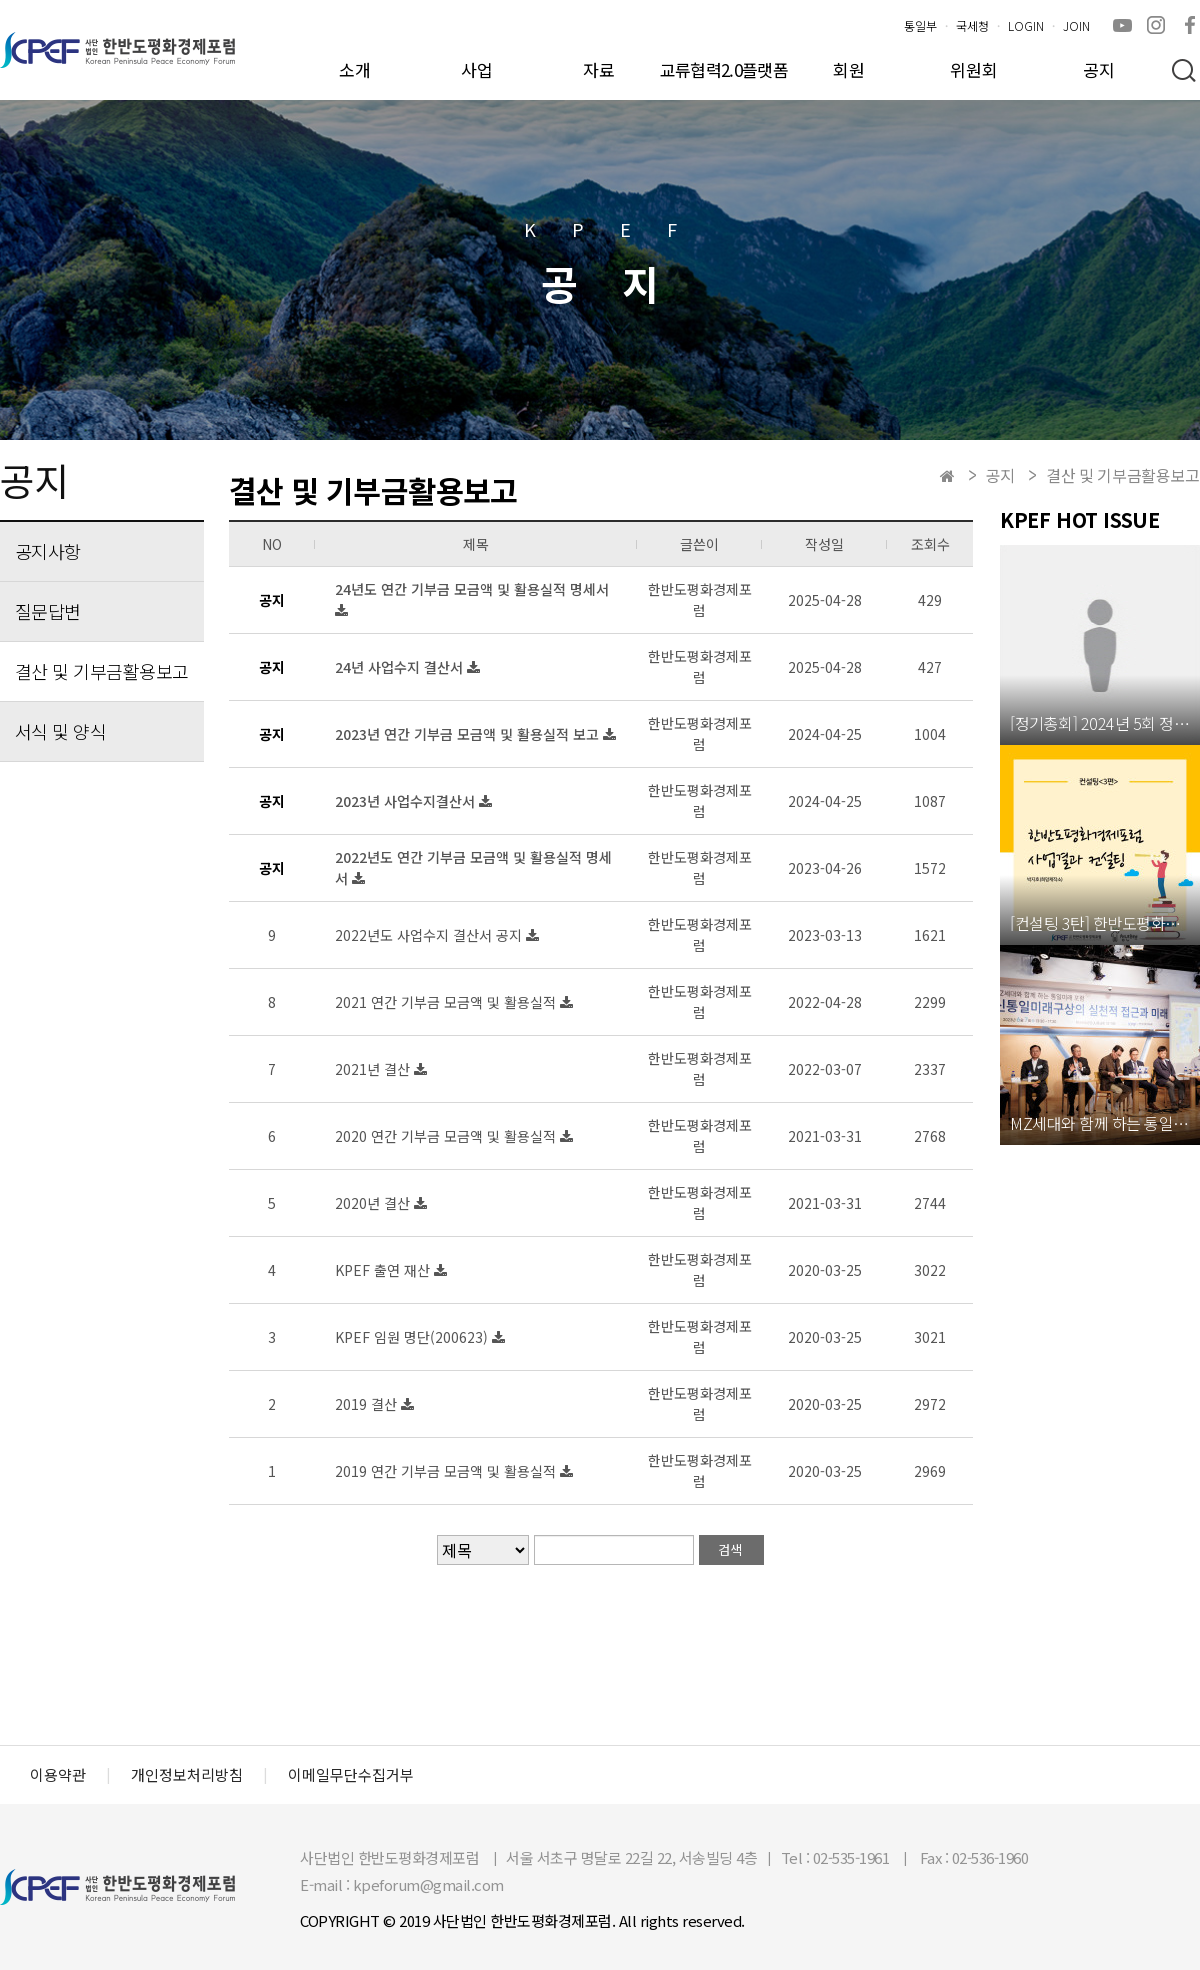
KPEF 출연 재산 (384, 1270)
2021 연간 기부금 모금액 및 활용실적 (447, 1002)
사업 (477, 69)
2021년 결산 (374, 1069)
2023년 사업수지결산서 (407, 801)
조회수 (930, 544)
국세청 (972, 25)
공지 (1099, 69)
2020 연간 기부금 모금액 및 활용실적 (447, 1136)
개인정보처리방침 (187, 1775)
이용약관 (58, 1775)
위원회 (974, 69)
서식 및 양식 (60, 731)
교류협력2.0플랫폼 (724, 69)
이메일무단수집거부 (351, 1775)
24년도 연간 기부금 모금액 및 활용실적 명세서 (472, 589)
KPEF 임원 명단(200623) (413, 1337)
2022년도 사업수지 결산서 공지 (430, 935)
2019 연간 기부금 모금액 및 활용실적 (447, 1471)
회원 (849, 69)
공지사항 (48, 551)
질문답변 (48, 611)
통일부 (920, 25)
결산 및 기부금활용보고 (102, 671)
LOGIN (1026, 25)
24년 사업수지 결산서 (401, 667)
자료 (599, 69)
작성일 (824, 544)
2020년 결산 (374, 1203)
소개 (355, 69)
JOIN (1076, 25)
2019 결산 (368, 1404)
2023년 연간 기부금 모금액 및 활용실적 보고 (469, 734)
